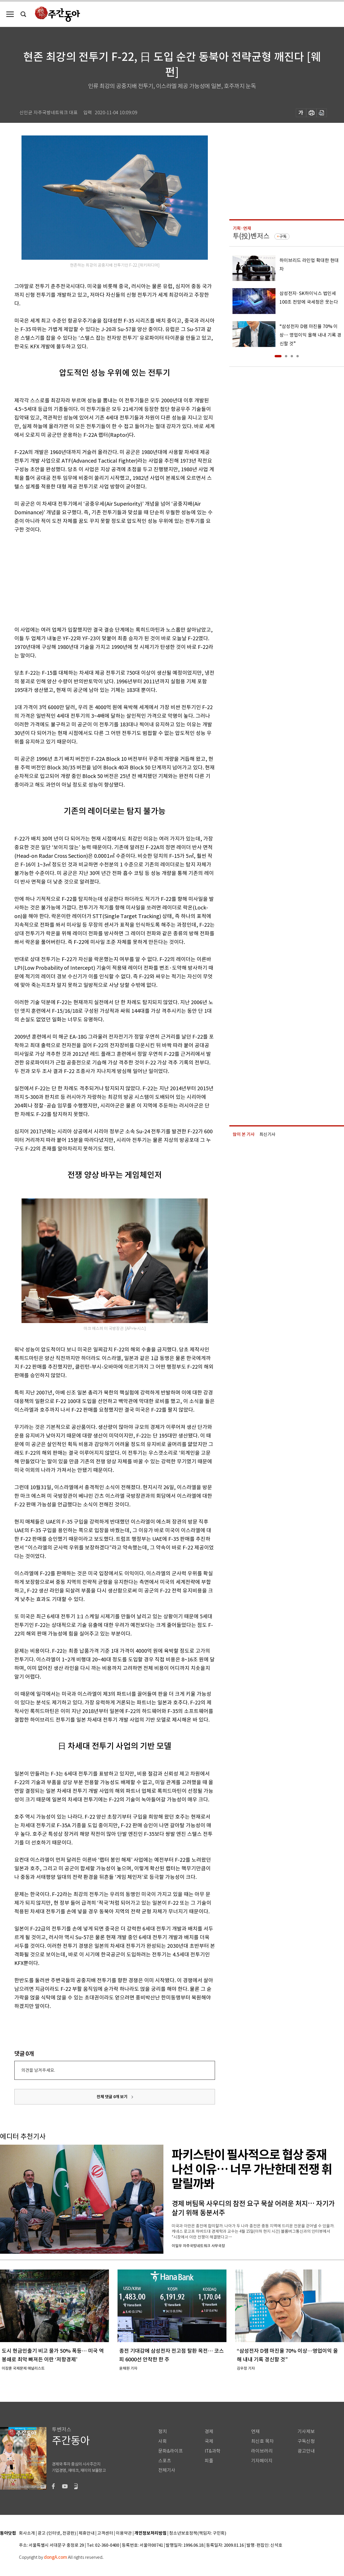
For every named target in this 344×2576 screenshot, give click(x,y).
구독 (283, 236)
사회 (162, 2441)
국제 (209, 2441)
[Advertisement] (100, 578)
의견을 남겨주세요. (38, 2070)
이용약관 (124, 2533)
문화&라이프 (170, 2451)
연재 (255, 2431)
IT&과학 (212, 2451)
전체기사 (166, 2470)
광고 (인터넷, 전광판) (57, 2533)
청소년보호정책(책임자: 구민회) (197, 2533)
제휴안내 (87, 2533)
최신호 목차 (262, 2441)
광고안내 (306, 2451)
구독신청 (306, 2441)
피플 (209, 2461)
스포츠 (164, 2461)
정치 (162, 2431)
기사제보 (306, 2431)
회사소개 (27, 2533)
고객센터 (105, 2533)
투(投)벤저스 (251, 236)
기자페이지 (262, 2461)
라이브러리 (262, 2451)
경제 (209, 2431)
